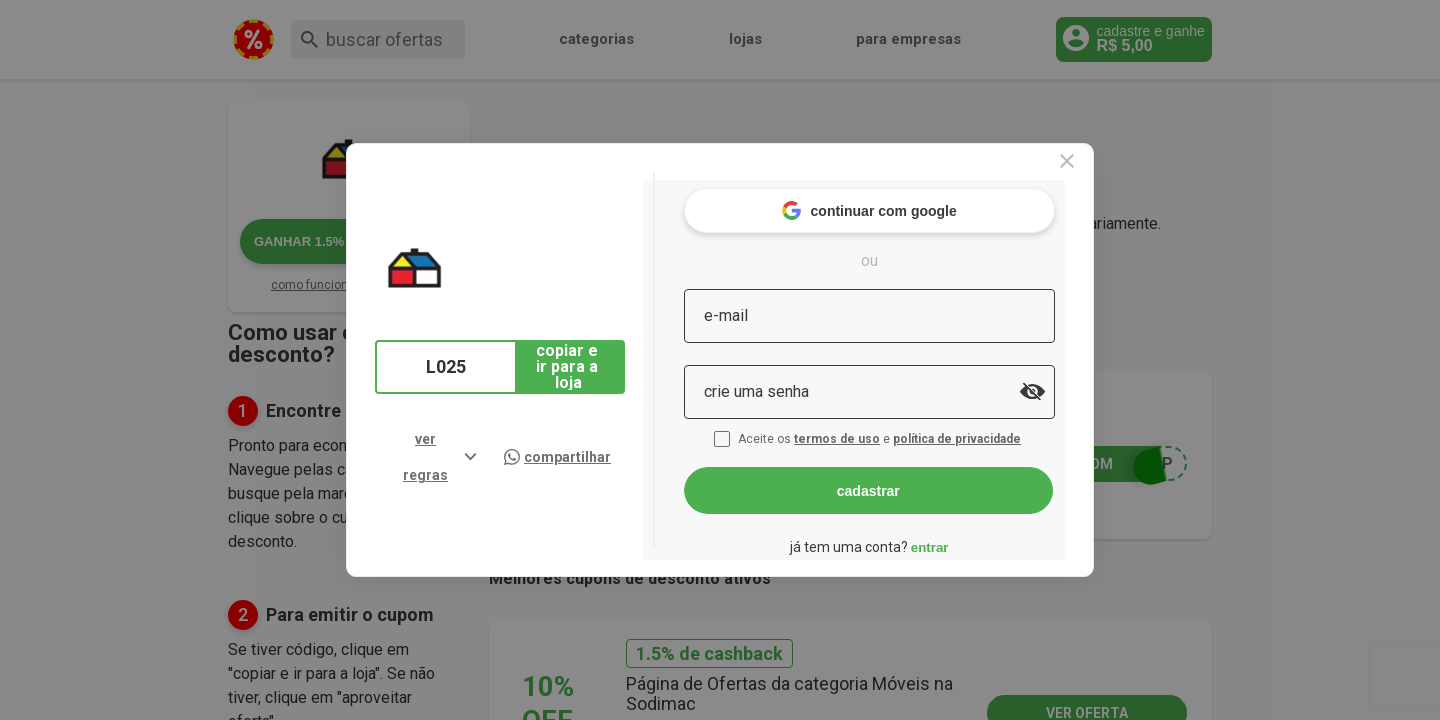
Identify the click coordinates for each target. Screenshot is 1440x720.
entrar (968, 535)
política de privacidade (998, 428)
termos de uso (878, 428)
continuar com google (907, 199)
